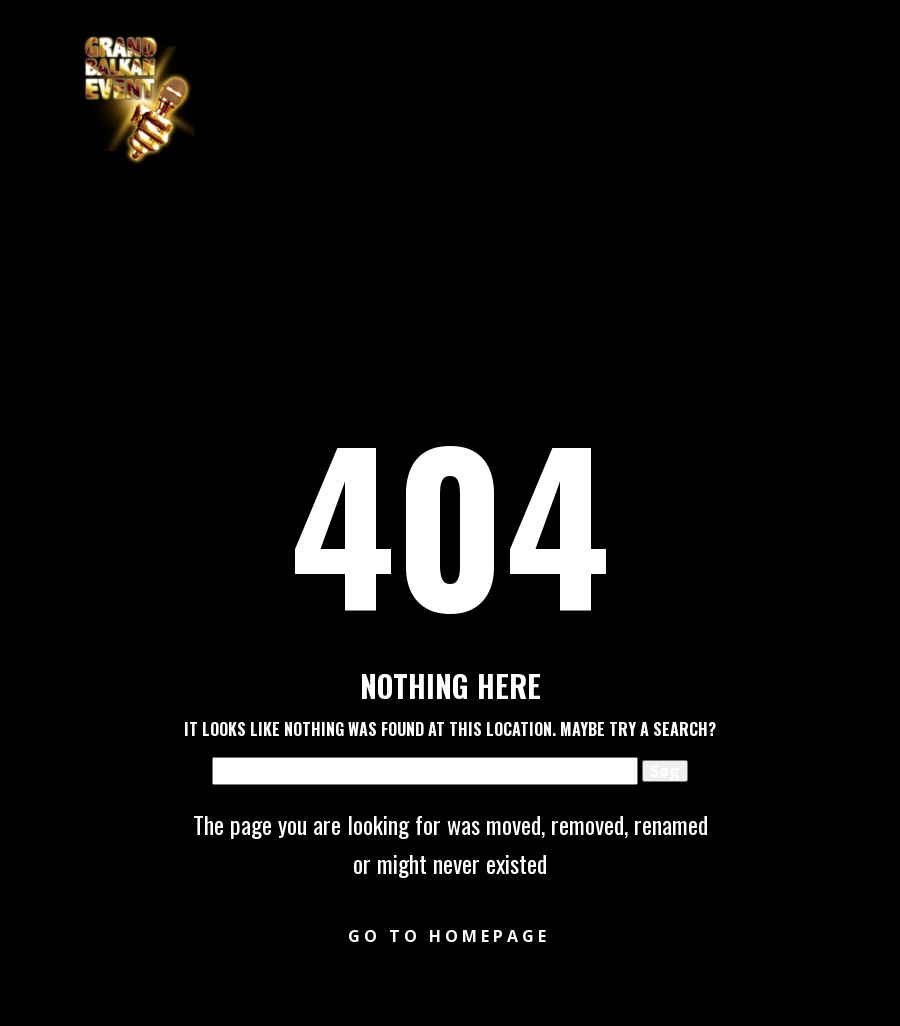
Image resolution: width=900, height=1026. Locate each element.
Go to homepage (449, 936)
